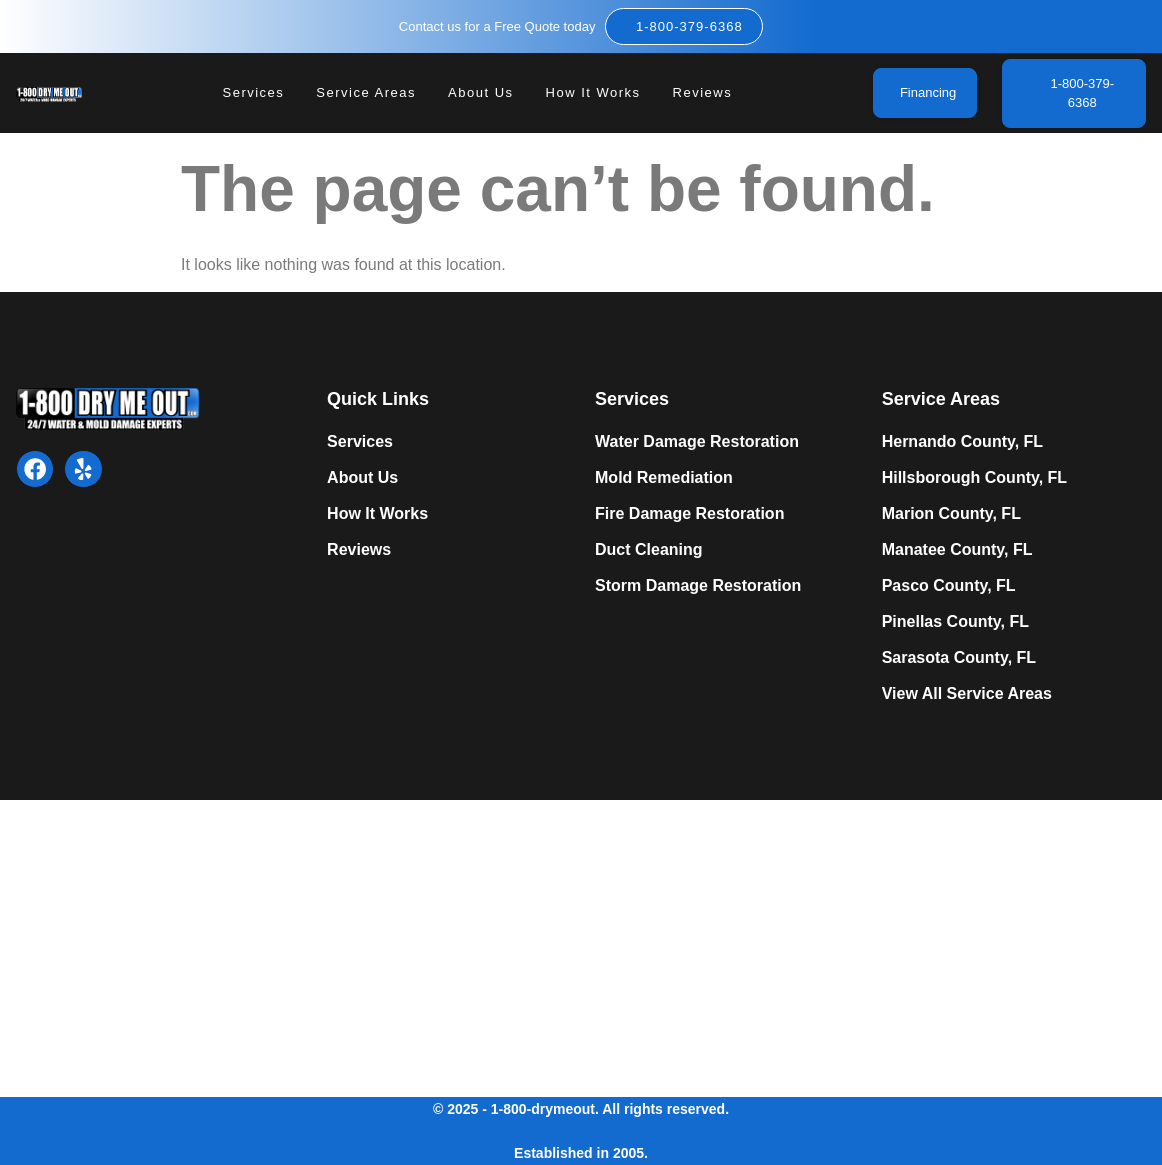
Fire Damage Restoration (689, 513)
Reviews (703, 93)
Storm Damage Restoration (698, 585)
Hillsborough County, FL (974, 477)
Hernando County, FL (962, 441)
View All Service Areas (967, 693)
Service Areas (366, 93)
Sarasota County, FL (959, 657)
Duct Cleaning (649, 549)
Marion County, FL (951, 513)
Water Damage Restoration (697, 441)
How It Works (593, 93)
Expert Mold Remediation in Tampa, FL (295, 945)
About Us (480, 93)
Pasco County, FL (949, 585)
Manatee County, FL (957, 549)
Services (254, 93)
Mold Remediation (664, 477)
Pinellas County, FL (955, 621)
